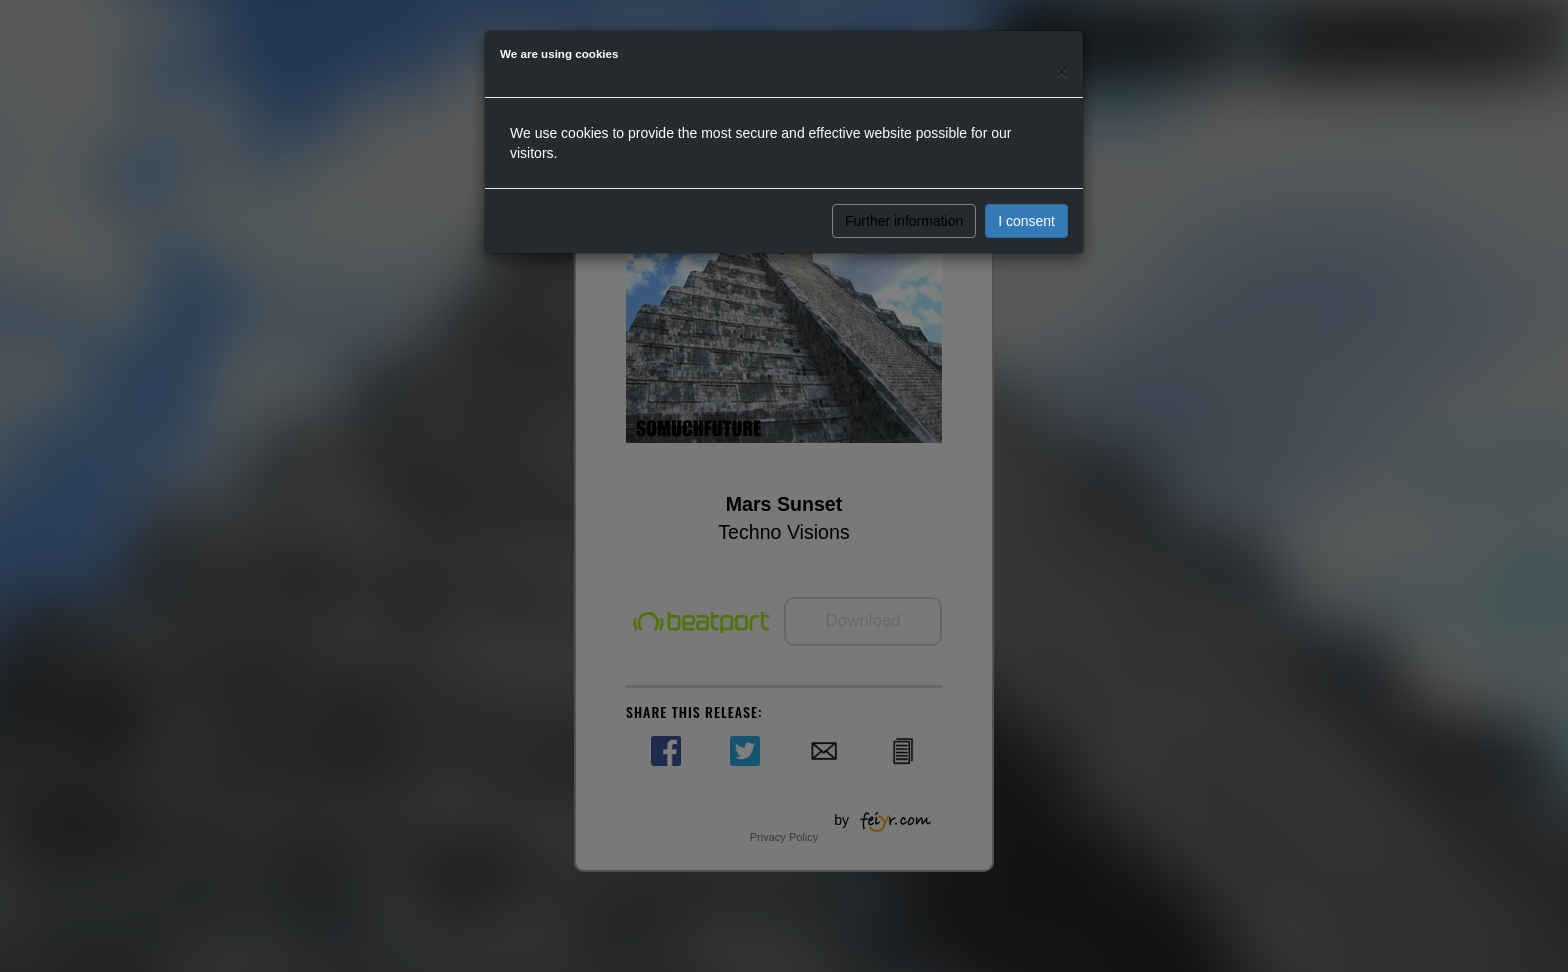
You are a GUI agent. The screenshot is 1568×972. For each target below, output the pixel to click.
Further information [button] (904, 221)
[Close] (1062, 71)
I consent (1026, 221)
